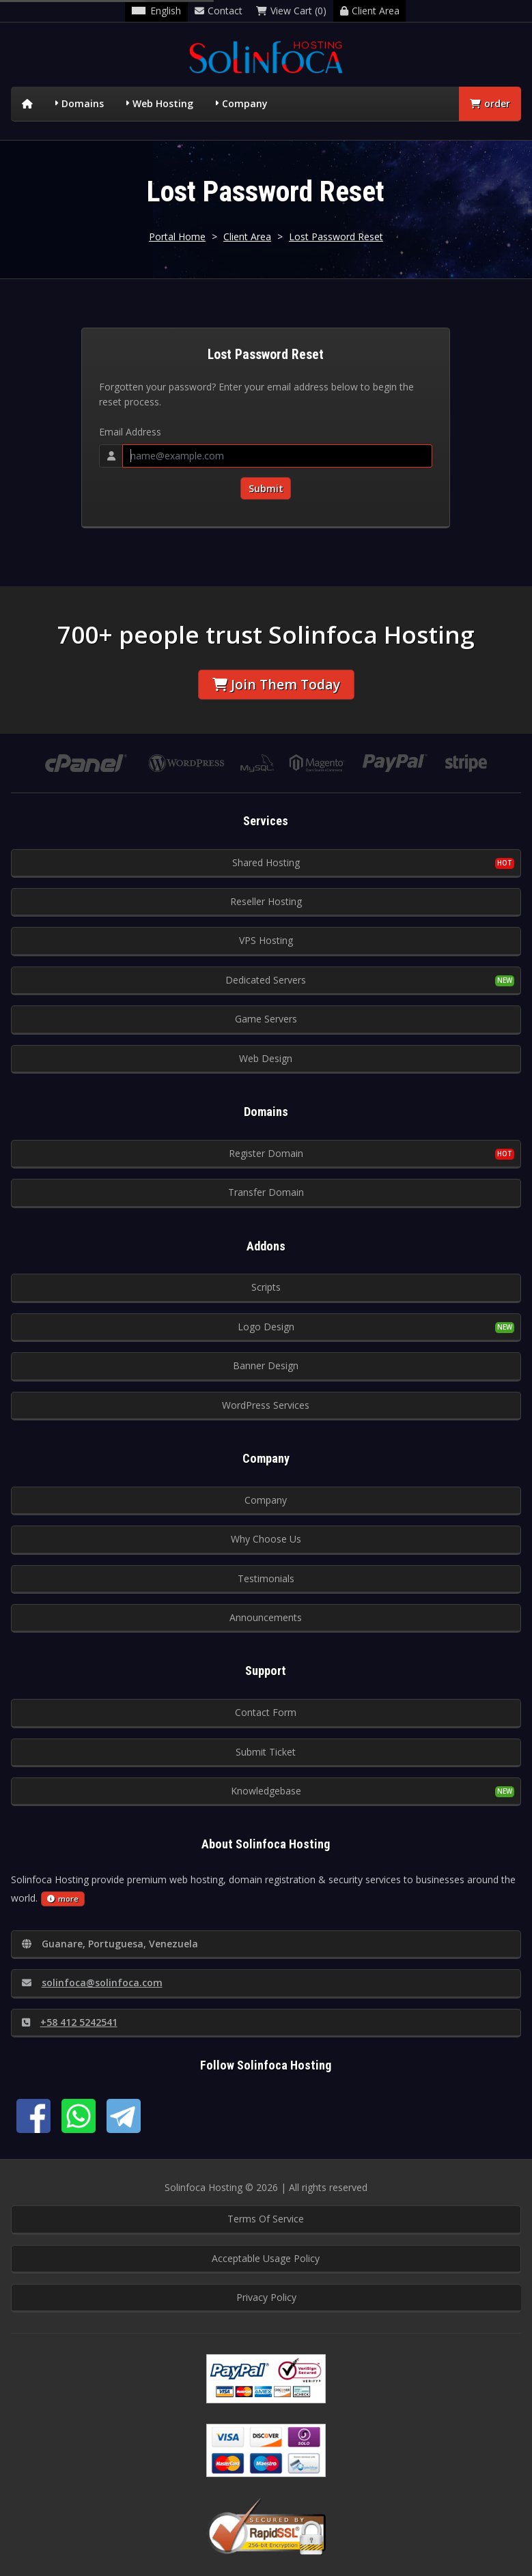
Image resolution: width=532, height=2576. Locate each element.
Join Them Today (276, 684)
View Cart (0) (291, 10)
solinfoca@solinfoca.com (92, 1982)
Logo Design (266, 1326)
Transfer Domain (266, 1192)
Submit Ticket (266, 1751)
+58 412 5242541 (69, 2022)
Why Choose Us (266, 1538)
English (156, 10)
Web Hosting (162, 103)
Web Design (265, 1058)
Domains (82, 103)
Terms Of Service (265, 2218)
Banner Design (265, 1365)
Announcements (265, 1617)
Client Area (370, 10)
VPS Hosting (266, 940)
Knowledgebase (266, 1790)
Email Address (130, 431)
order (490, 103)
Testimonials (266, 1578)
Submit (266, 488)
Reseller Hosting (266, 901)
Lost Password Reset (336, 236)
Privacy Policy (266, 2297)
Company (245, 103)
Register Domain (266, 1153)
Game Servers (266, 1018)
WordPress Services (265, 1405)
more (63, 1898)
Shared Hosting (266, 862)
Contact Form (265, 1712)
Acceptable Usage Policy (266, 2258)
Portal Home (177, 236)
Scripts (266, 1286)
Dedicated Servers (265, 979)
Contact (218, 10)
